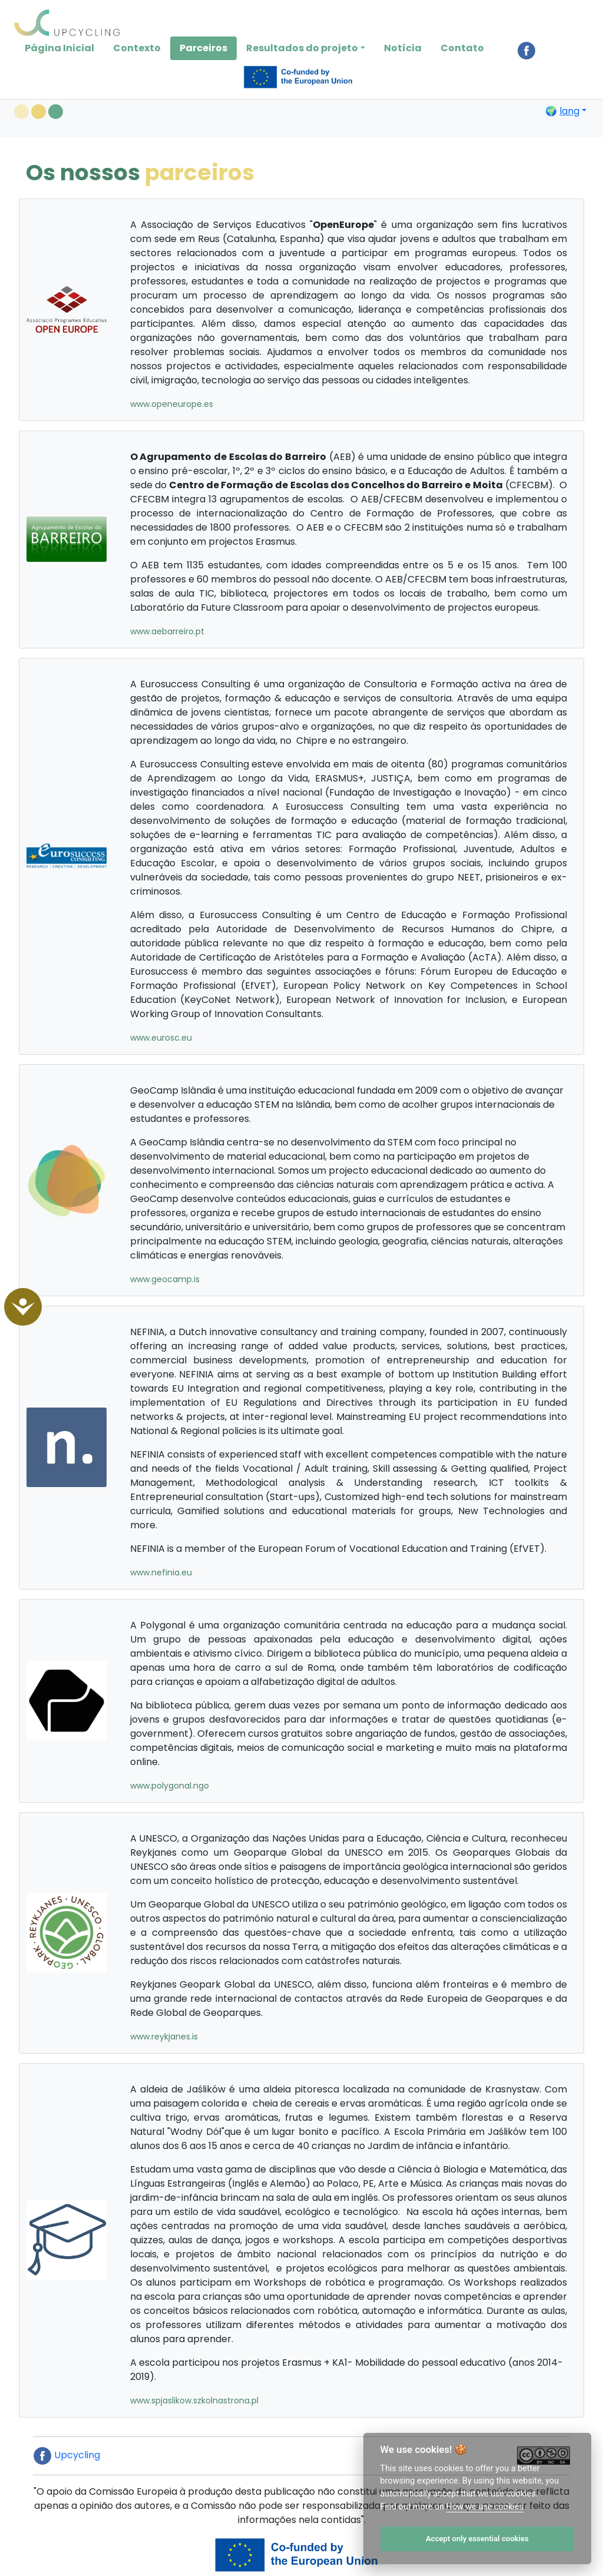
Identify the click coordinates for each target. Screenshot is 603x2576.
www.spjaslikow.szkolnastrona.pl (194, 2400)
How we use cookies (485, 2507)
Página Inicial (59, 48)
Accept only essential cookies (477, 2538)
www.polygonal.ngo (169, 1786)
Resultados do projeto (302, 48)
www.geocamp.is (165, 1279)
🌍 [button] (562, 111)
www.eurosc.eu (161, 1038)
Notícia (403, 48)
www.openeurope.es (171, 404)
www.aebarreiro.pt (167, 631)
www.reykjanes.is (164, 2036)
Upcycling (66, 2455)
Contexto (137, 48)
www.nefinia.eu (161, 1572)
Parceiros (203, 48)
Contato (462, 48)
